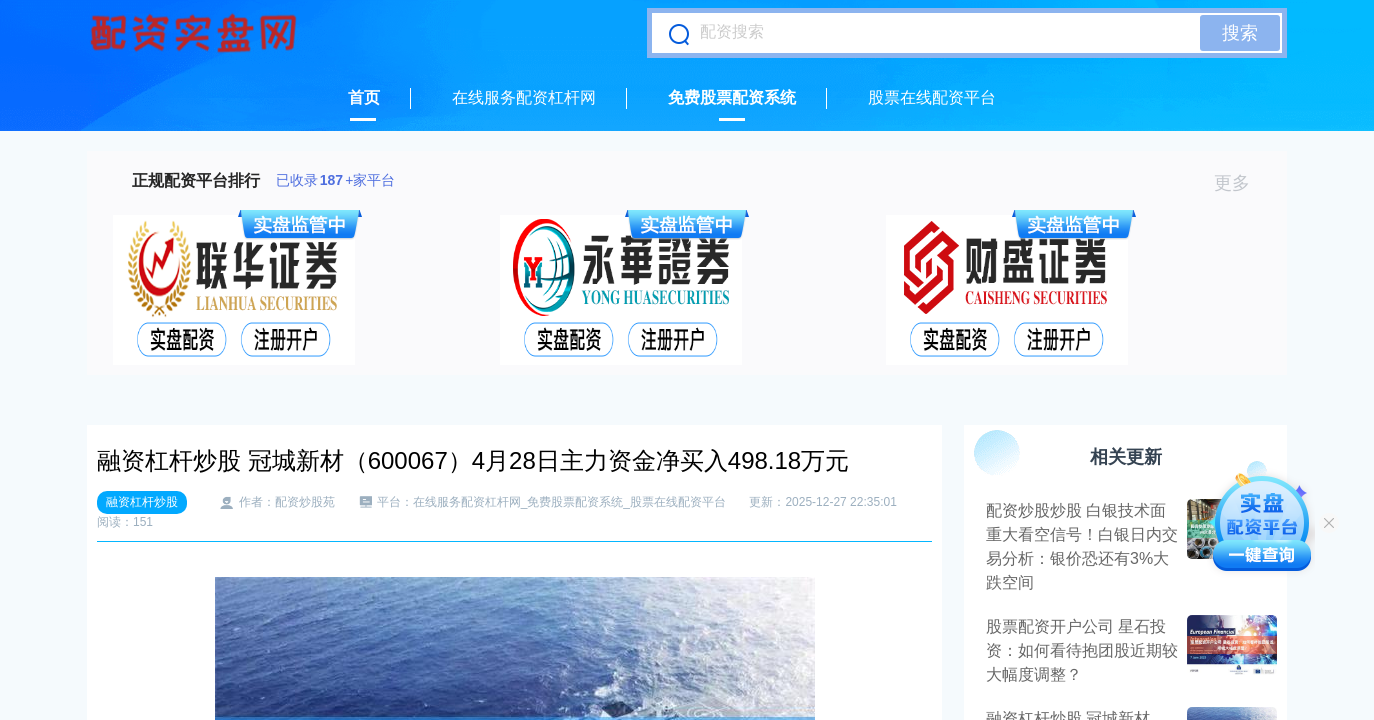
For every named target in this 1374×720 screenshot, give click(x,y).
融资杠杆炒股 (142, 502)
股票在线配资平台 (932, 97)
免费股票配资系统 (732, 97)
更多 (1240, 183)
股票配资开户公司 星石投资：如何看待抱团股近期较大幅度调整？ (1082, 650)
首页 (364, 97)
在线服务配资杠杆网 (524, 97)
